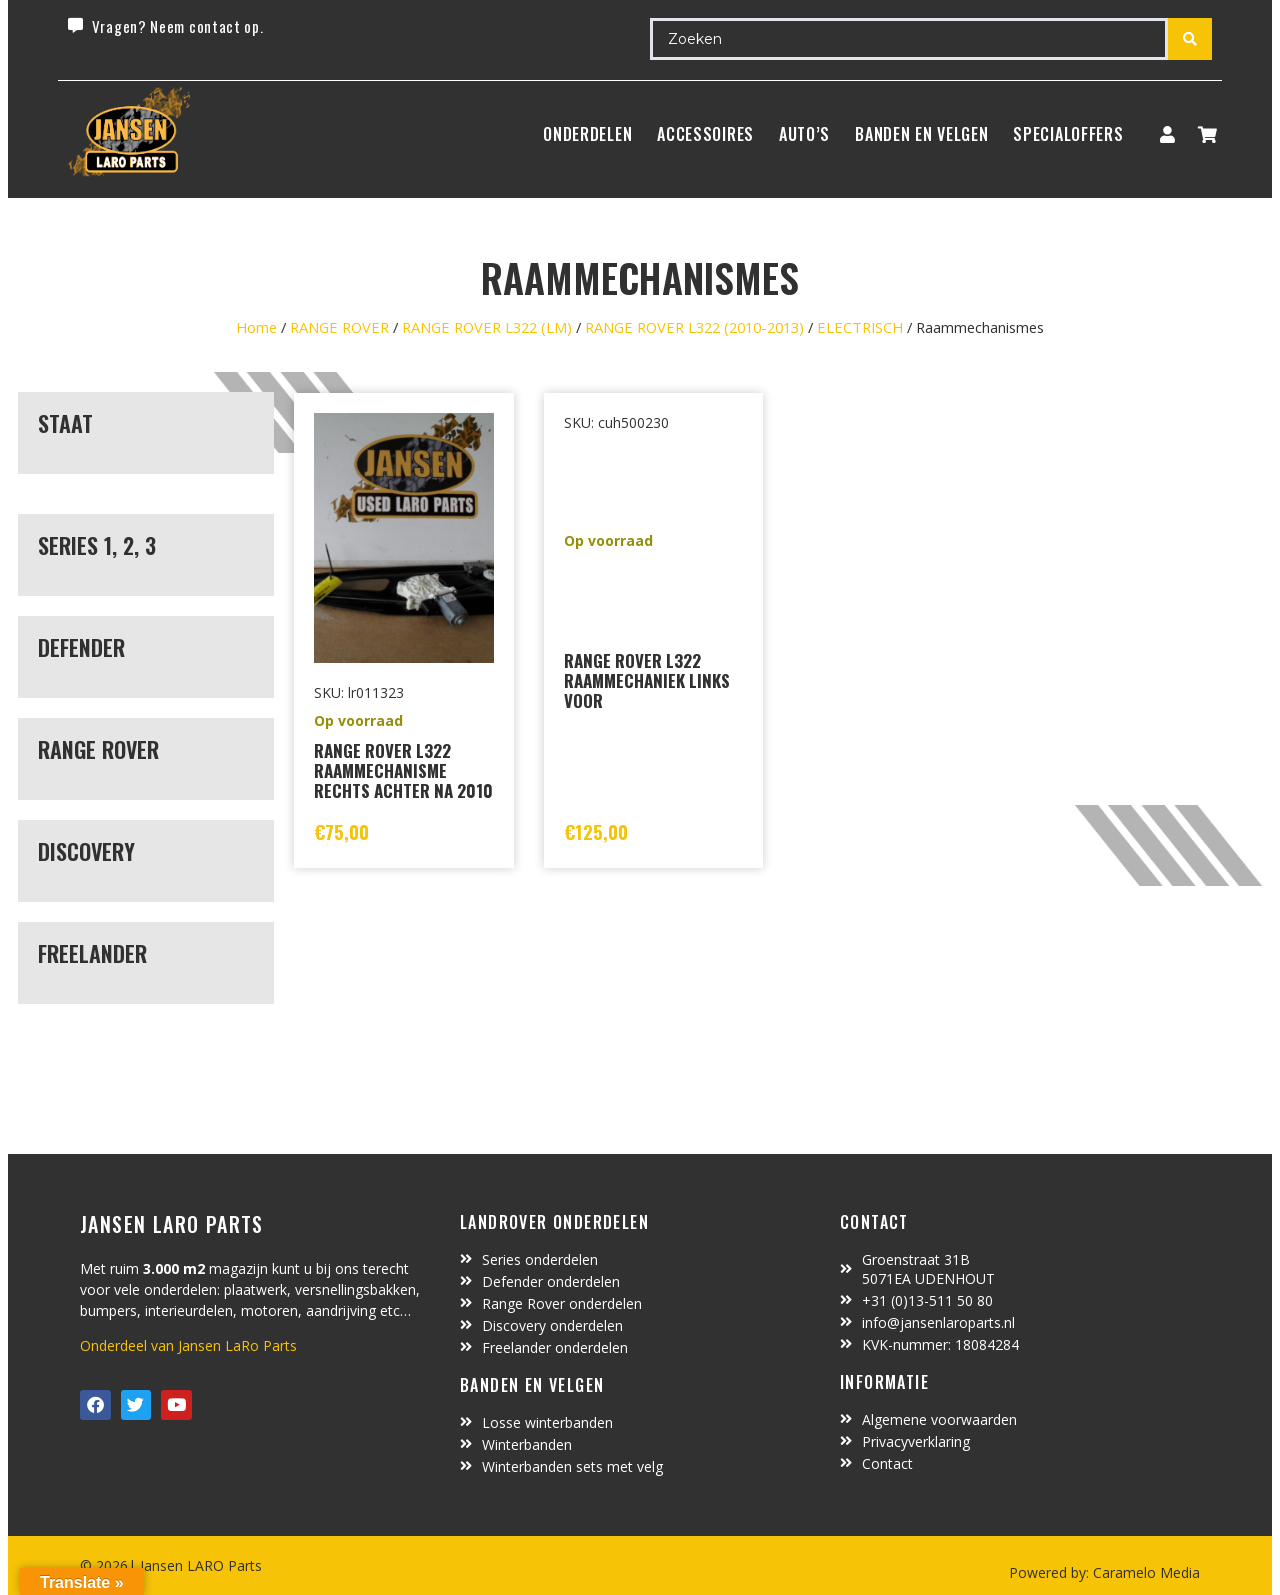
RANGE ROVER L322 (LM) (487, 327)
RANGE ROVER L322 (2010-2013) (694, 327)
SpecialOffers (1068, 134)
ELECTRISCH (860, 327)
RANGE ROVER (339, 327)
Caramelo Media (1144, 1572)
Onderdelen (587, 134)
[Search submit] (1190, 39)
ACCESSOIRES (705, 134)
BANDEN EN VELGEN (921, 134)
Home (256, 327)
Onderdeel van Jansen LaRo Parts (188, 1345)
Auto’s (804, 134)
